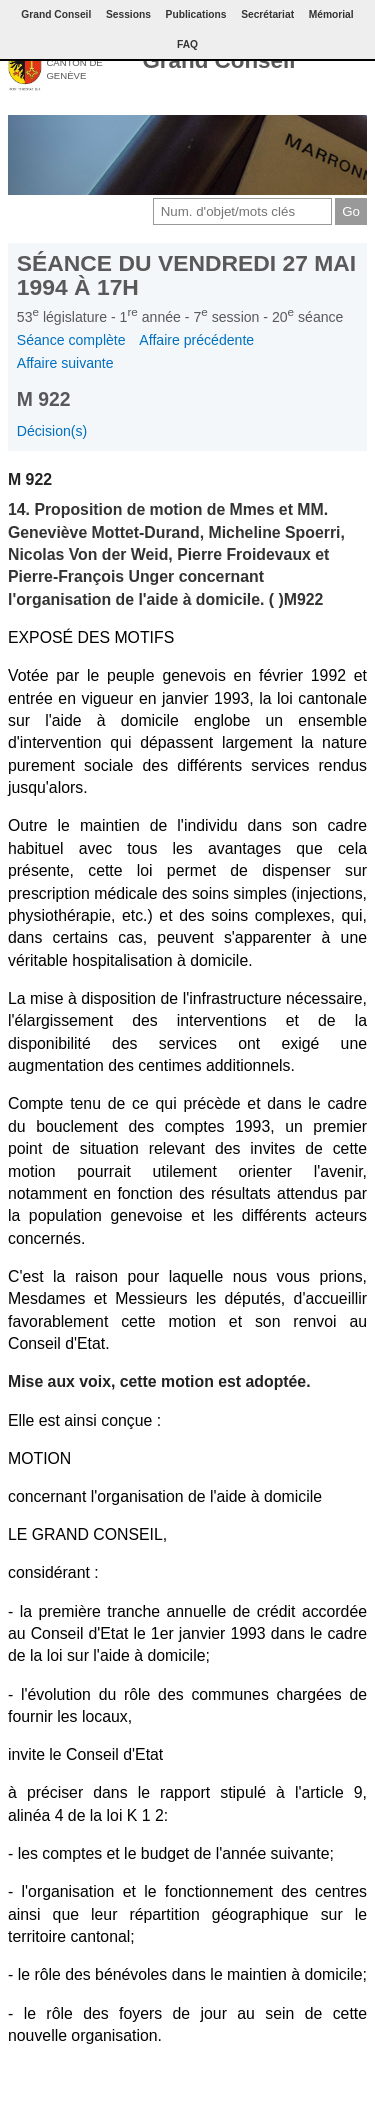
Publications (196, 14)
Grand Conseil (218, 60)
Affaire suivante (65, 363)
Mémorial (331, 14)
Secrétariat (267, 14)
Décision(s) (52, 431)
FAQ (187, 44)
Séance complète (71, 340)
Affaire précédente (196, 340)
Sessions (128, 14)
